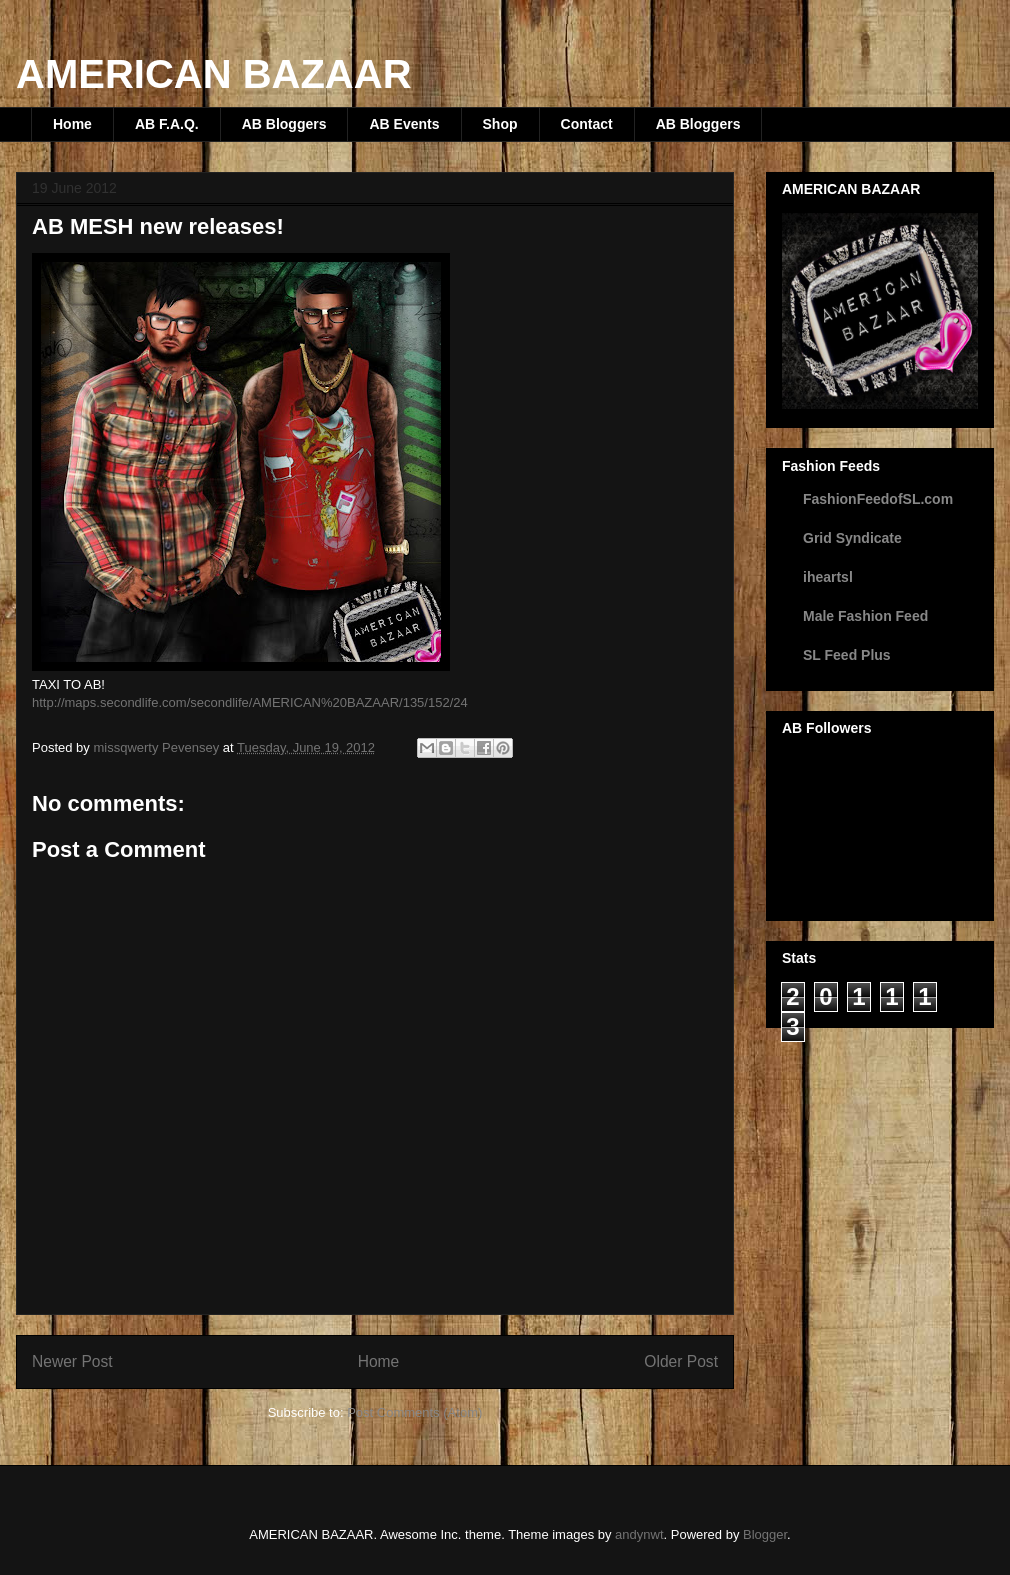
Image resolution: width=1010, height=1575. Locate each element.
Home (72, 124)
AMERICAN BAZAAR (214, 74)
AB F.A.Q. (167, 124)
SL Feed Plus (847, 655)
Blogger (765, 1534)
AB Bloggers (284, 124)
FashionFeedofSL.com (878, 499)
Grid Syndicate (852, 538)
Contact (587, 124)
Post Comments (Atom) (414, 1412)
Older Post (681, 1361)
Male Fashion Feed (865, 616)
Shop (500, 124)
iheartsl (828, 577)
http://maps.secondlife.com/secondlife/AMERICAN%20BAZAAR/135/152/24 (250, 702)
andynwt (639, 1534)
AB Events (404, 124)
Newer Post (72, 1361)
